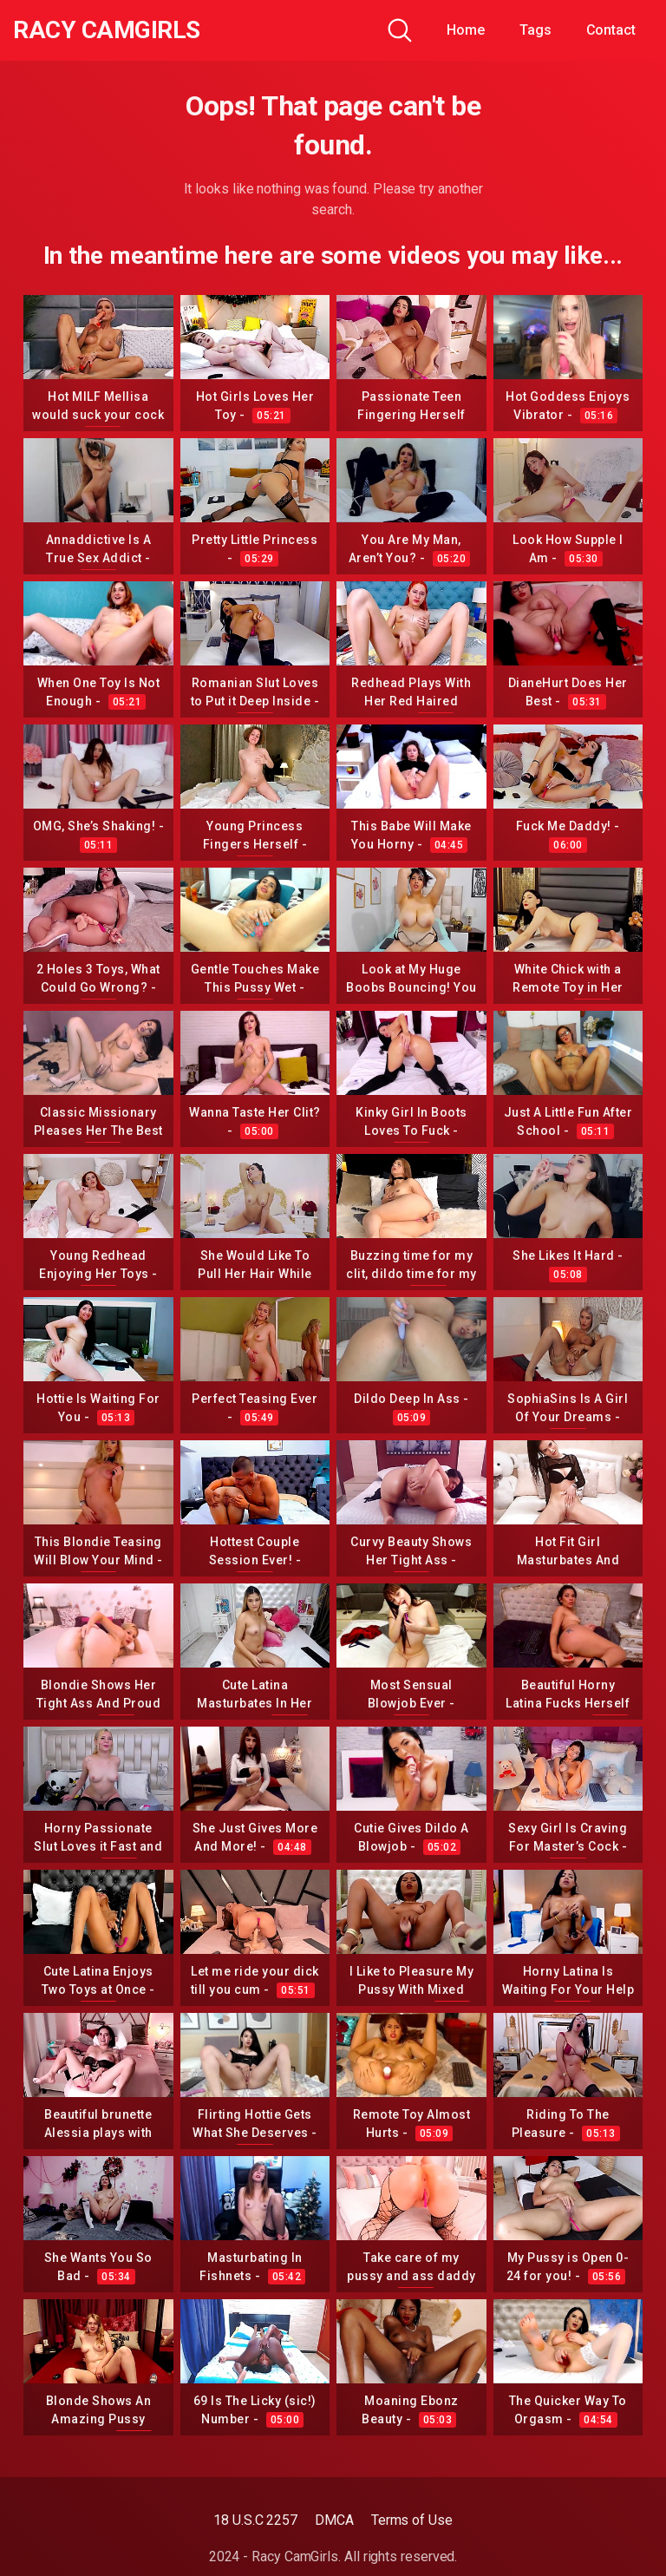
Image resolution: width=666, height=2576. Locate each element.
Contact (611, 30)
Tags (535, 30)
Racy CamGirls (106, 30)
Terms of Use (412, 2520)
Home (466, 30)
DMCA (334, 2520)
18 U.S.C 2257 (255, 2520)
